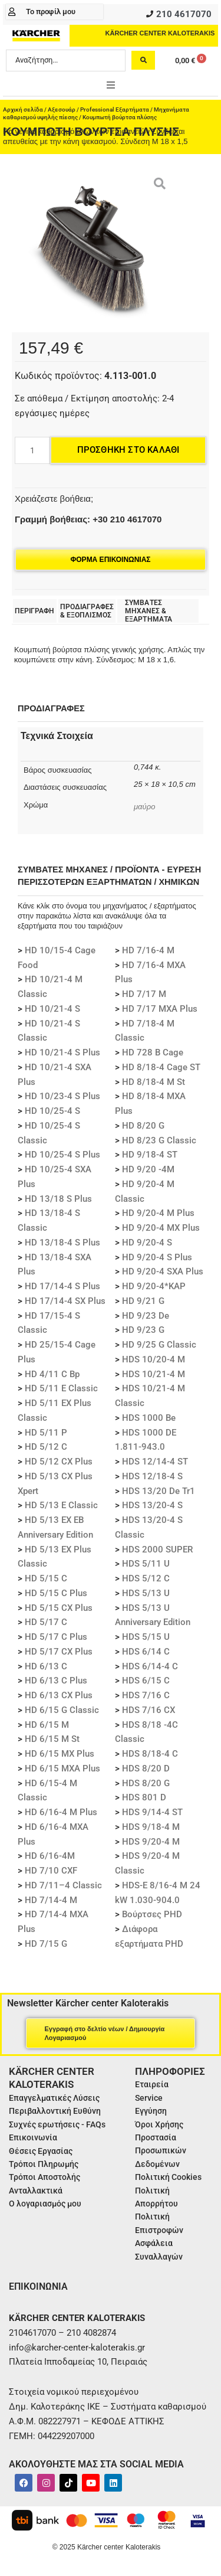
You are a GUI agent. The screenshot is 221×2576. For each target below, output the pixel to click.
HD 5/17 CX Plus (59, 1651)
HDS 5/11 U (146, 1563)
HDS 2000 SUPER (157, 1549)
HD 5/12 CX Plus (59, 1461)
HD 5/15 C (46, 1578)
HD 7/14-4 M (51, 1900)
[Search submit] (143, 60)
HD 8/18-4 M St (153, 1082)
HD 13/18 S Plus (58, 1199)
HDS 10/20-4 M (153, 1359)
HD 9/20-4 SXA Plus (162, 1271)
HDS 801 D (144, 1797)
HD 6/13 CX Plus (59, 1695)
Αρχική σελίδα (23, 109)
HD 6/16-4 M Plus (61, 1812)
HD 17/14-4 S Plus (62, 1286)
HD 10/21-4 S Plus (62, 1052)
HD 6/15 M (47, 1724)
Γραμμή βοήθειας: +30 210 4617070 (88, 519)
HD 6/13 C (46, 1666)
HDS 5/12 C (146, 1578)
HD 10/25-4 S (52, 1111)
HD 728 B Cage (152, 1052)
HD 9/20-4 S (147, 1242)
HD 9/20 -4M (148, 1169)
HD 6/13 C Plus (56, 1680)
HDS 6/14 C (146, 1651)
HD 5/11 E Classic (61, 1388)
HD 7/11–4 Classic (63, 1885)
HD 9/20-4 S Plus (157, 1257)
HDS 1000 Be (149, 1418)
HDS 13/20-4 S (152, 1505)
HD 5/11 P (46, 1432)
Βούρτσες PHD (152, 1914)
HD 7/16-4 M (148, 950)
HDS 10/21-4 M (153, 1374)
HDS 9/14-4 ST (152, 1812)
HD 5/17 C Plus (56, 1637)
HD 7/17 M (144, 994)
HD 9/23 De (145, 1315)
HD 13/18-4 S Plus (62, 1242)
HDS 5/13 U (146, 1593)
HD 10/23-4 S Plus (62, 1096)
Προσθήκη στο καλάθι (128, 449)
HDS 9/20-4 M (151, 1841)
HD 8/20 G (143, 1125)
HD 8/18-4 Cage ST (161, 1067)
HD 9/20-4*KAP (154, 1286)
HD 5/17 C (46, 1622)
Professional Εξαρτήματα (114, 109)
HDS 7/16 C (146, 1695)
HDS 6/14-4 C (150, 1666)
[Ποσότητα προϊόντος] (32, 450)
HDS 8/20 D (146, 1768)
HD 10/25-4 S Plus (62, 1154)
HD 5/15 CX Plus (59, 1608)
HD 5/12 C (46, 1446)
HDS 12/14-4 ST (155, 1461)
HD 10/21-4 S (52, 1008)
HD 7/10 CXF (51, 1870)
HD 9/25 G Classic (159, 1344)
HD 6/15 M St (52, 1739)
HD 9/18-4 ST (149, 1154)
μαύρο (144, 806)
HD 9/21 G (143, 1301)
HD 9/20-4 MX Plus (161, 1227)
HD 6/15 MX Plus (59, 1753)
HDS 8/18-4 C (150, 1753)
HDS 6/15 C (146, 1680)
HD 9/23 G (143, 1330)
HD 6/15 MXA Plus (62, 1768)
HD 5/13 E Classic (61, 1505)
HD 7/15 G (46, 1943)
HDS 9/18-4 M (151, 1827)
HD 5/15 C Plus (56, 1593)
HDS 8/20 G (146, 1783)
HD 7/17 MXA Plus (159, 1008)
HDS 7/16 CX (148, 1710)
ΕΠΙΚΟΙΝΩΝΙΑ (38, 2286)
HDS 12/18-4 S (152, 1476)
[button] (110, 85)
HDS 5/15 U (146, 1637)
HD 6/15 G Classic (62, 1710)
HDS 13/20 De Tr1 (158, 1491)
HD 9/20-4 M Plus (158, 1213)
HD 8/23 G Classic (159, 1140)
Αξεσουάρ (61, 109)
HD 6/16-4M (50, 1856)
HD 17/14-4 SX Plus (65, 1301)
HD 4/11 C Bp (52, 1374)
